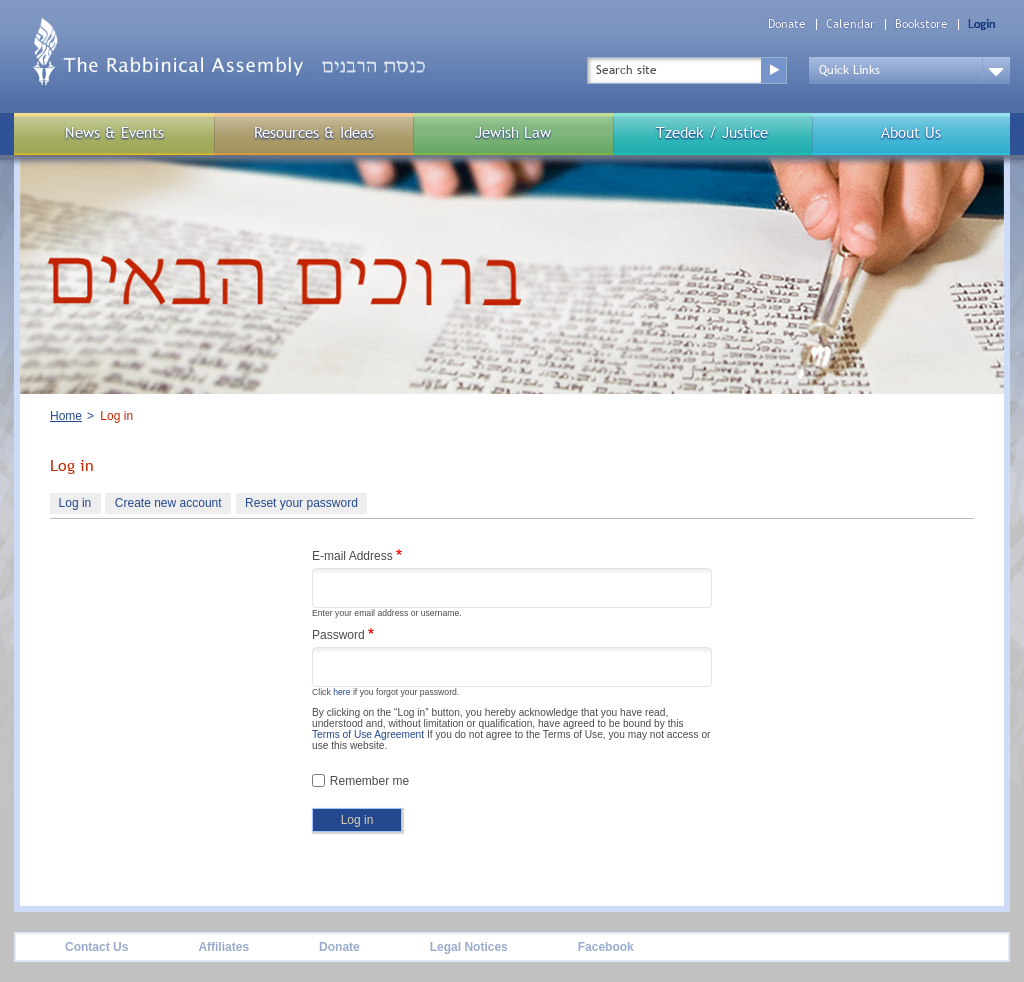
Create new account (168, 503)
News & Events (114, 132)
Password (338, 635)
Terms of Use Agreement (368, 734)
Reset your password (301, 503)
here (341, 692)
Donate (787, 24)
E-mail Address (352, 556)
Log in (80, 505)
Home (66, 416)
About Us (911, 132)
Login (982, 24)
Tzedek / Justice (712, 132)
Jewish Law (513, 132)
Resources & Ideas (314, 132)
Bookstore (921, 24)
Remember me (369, 781)
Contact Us (96, 947)
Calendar (850, 24)
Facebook (606, 947)
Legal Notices (469, 947)
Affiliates (223, 947)
